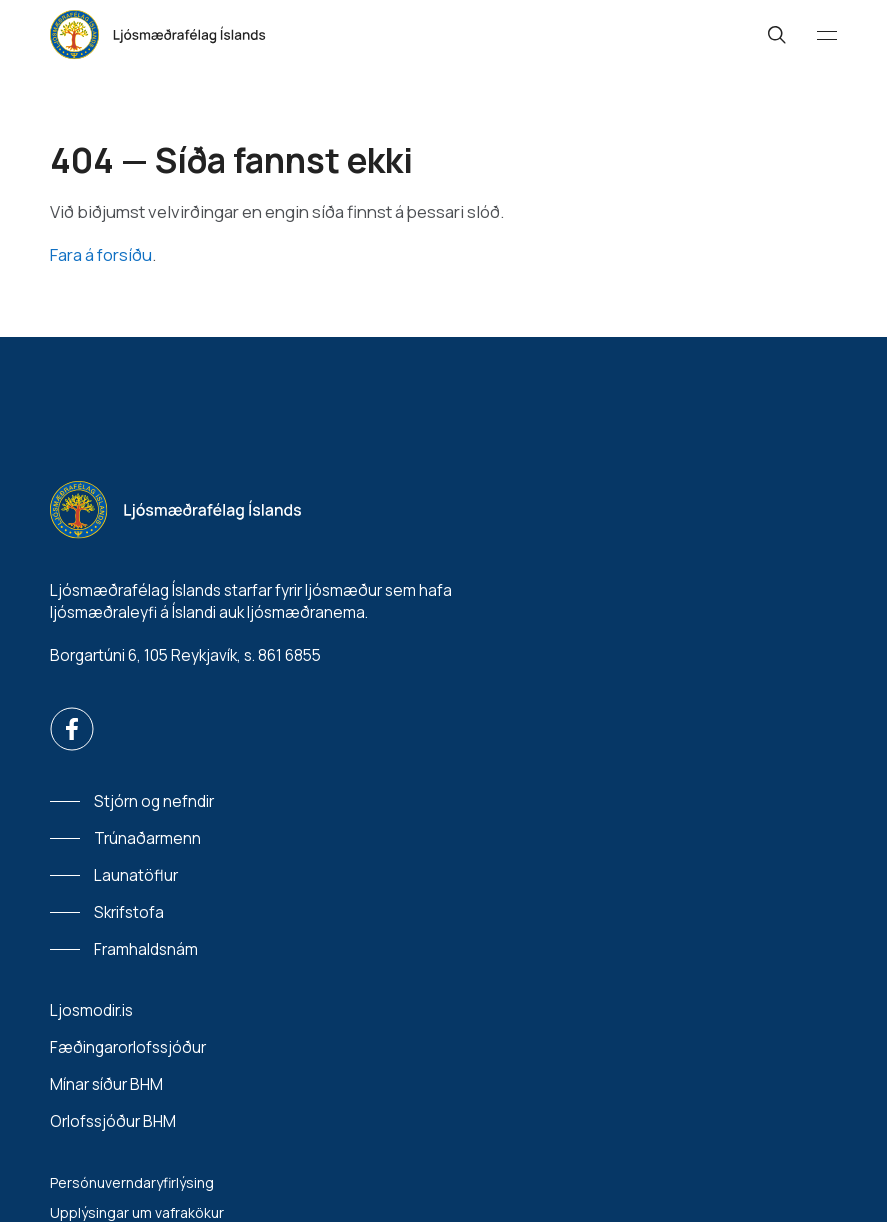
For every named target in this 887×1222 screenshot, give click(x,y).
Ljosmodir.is (91, 1010)
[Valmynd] (827, 35)
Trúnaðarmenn (147, 838)
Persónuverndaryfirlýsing (132, 1182)
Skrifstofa (129, 912)
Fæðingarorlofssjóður (128, 1047)
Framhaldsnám (146, 949)
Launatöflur (136, 875)
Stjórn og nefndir (154, 801)
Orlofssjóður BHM (113, 1121)
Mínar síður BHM (106, 1084)
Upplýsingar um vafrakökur (137, 1212)
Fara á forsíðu (101, 254)
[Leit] (777, 35)
